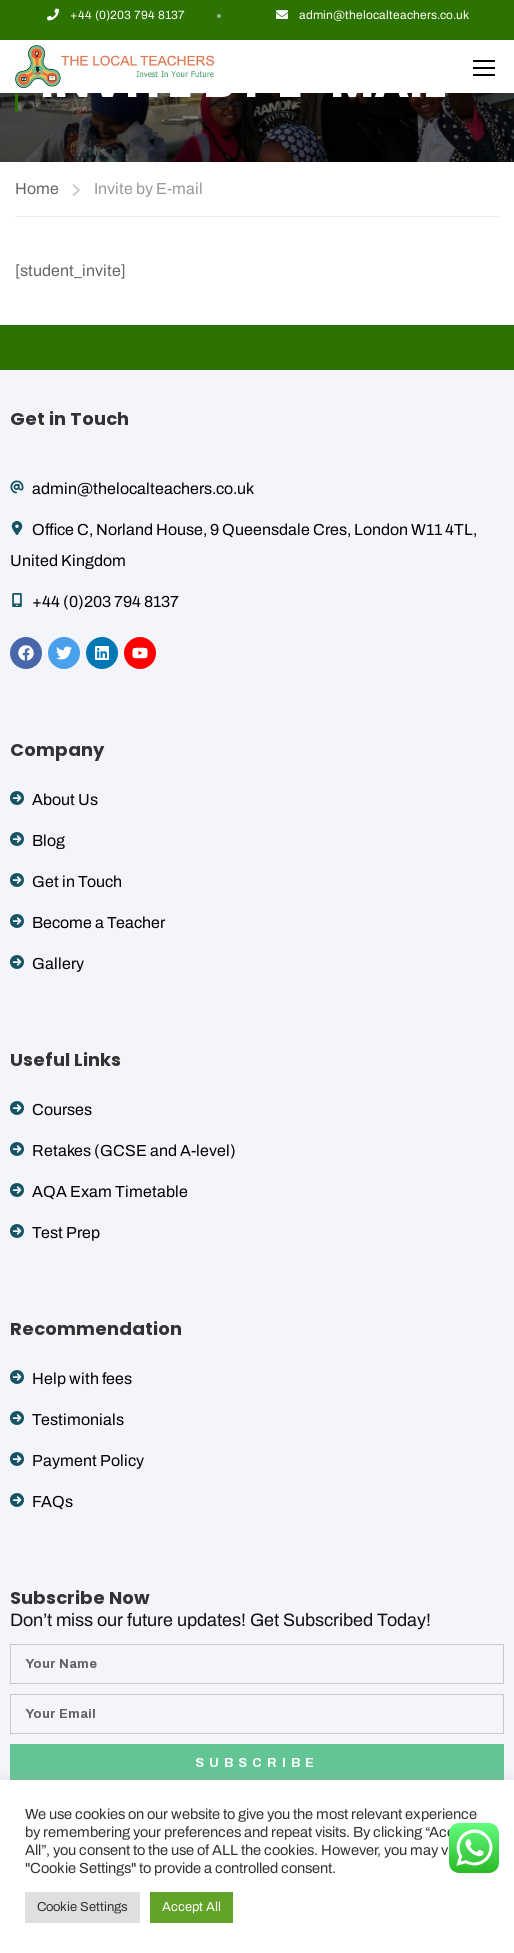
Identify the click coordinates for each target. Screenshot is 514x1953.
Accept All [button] (191, 1907)
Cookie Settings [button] (82, 1907)
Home (37, 188)
